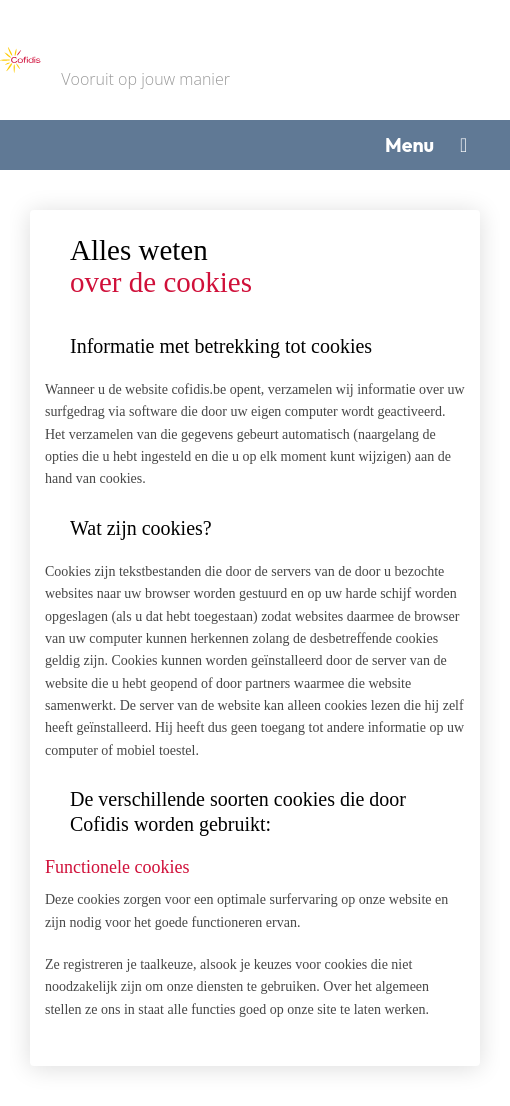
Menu (409, 144)
